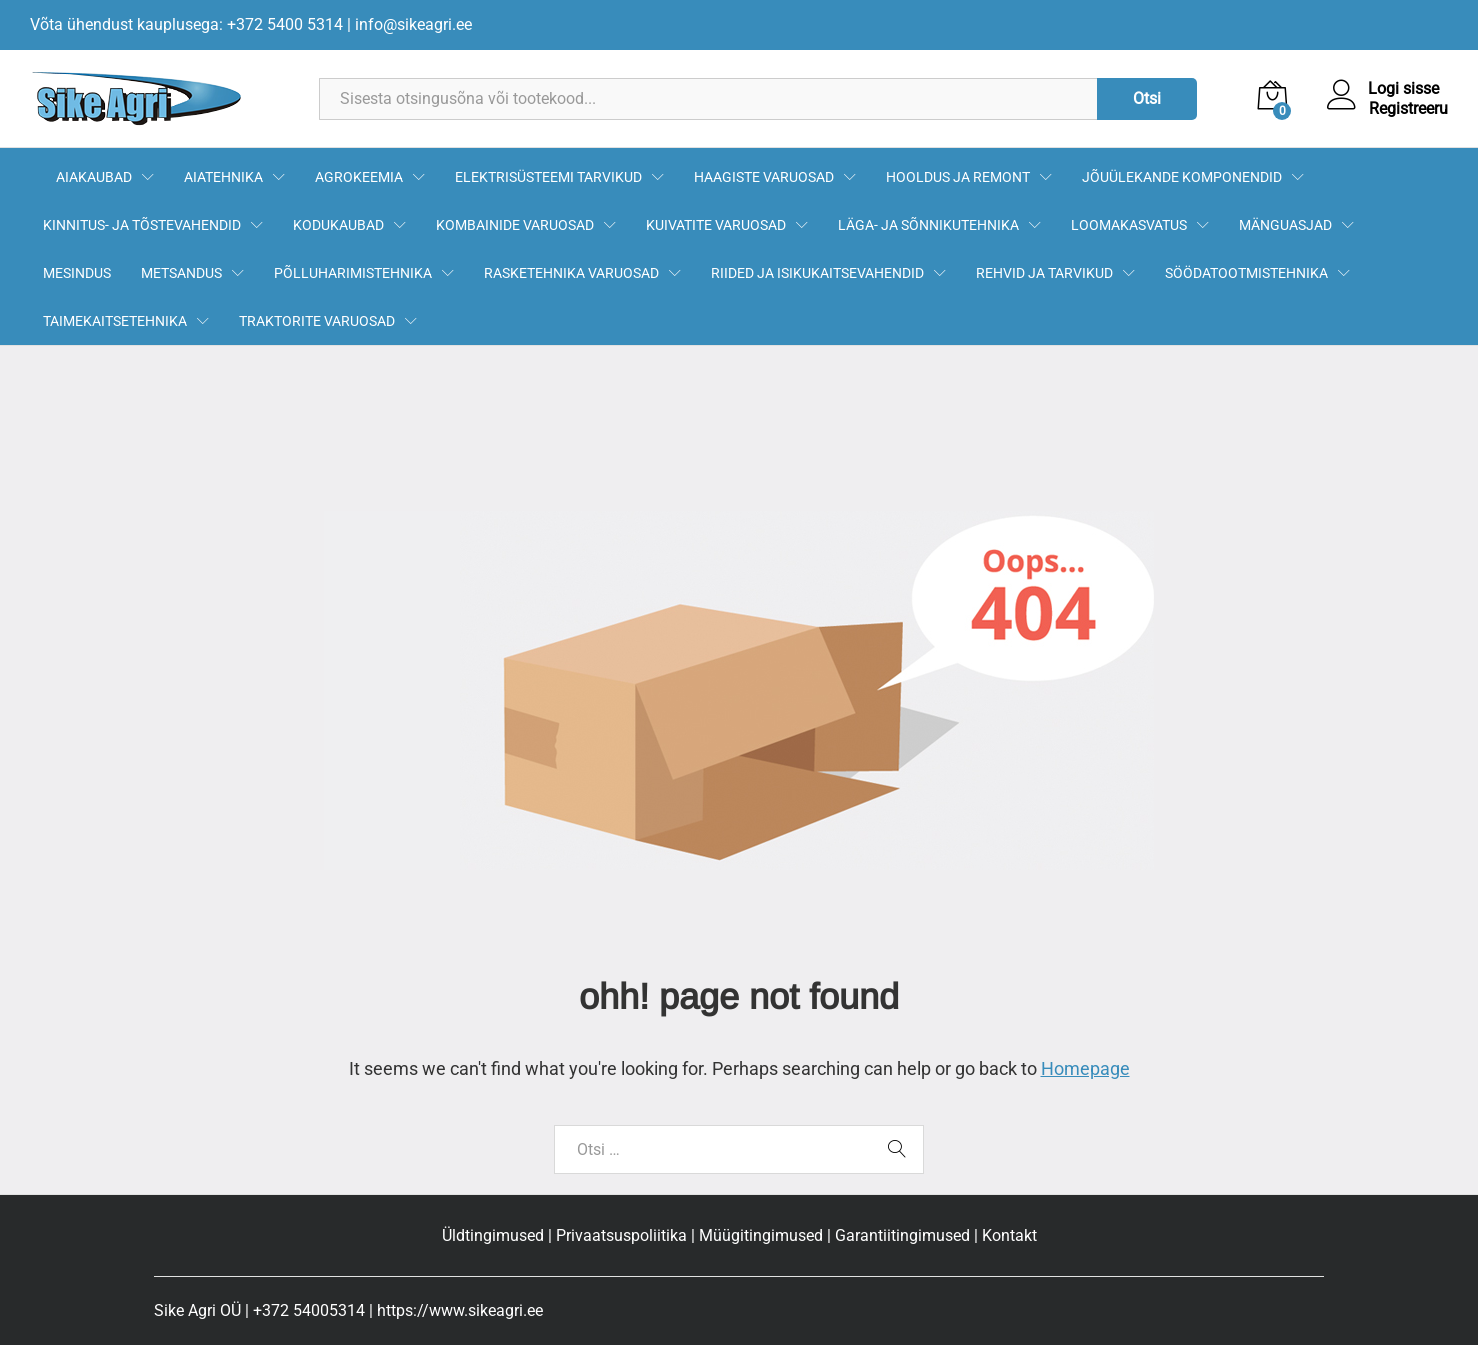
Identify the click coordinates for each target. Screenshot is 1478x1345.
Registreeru (1408, 108)
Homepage (1085, 1068)
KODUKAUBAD (338, 225)
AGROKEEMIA (359, 177)
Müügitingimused (761, 1235)
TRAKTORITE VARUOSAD (317, 321)
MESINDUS (77, 273)
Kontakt (1009, 1235)
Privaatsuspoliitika (621, 1235)
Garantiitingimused (902, 1235)
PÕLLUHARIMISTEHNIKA (353, 273)
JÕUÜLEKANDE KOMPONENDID (1182, 177)
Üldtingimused (493, 1235)
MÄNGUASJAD (1285, 225)
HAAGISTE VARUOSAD (764, 177)
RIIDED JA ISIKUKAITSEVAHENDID (817, 273)
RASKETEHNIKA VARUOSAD (571, 273)
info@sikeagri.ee (413, 24)
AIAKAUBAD (94, 177)
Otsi (1147, 98)
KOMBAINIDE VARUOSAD (515, 225)
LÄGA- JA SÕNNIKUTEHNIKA (928, 225)
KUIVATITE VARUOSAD (716, 225)
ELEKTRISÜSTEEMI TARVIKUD (548, 177)
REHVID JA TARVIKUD (1044, 273)
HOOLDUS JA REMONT (958, 177)
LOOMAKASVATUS (1129, 225)
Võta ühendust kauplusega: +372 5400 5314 (186, 24)
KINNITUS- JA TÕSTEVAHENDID (142, 225)
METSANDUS (181, 273)
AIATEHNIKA (223, 177)
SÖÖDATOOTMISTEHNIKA (1246, 273)
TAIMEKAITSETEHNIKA (115, 321)
